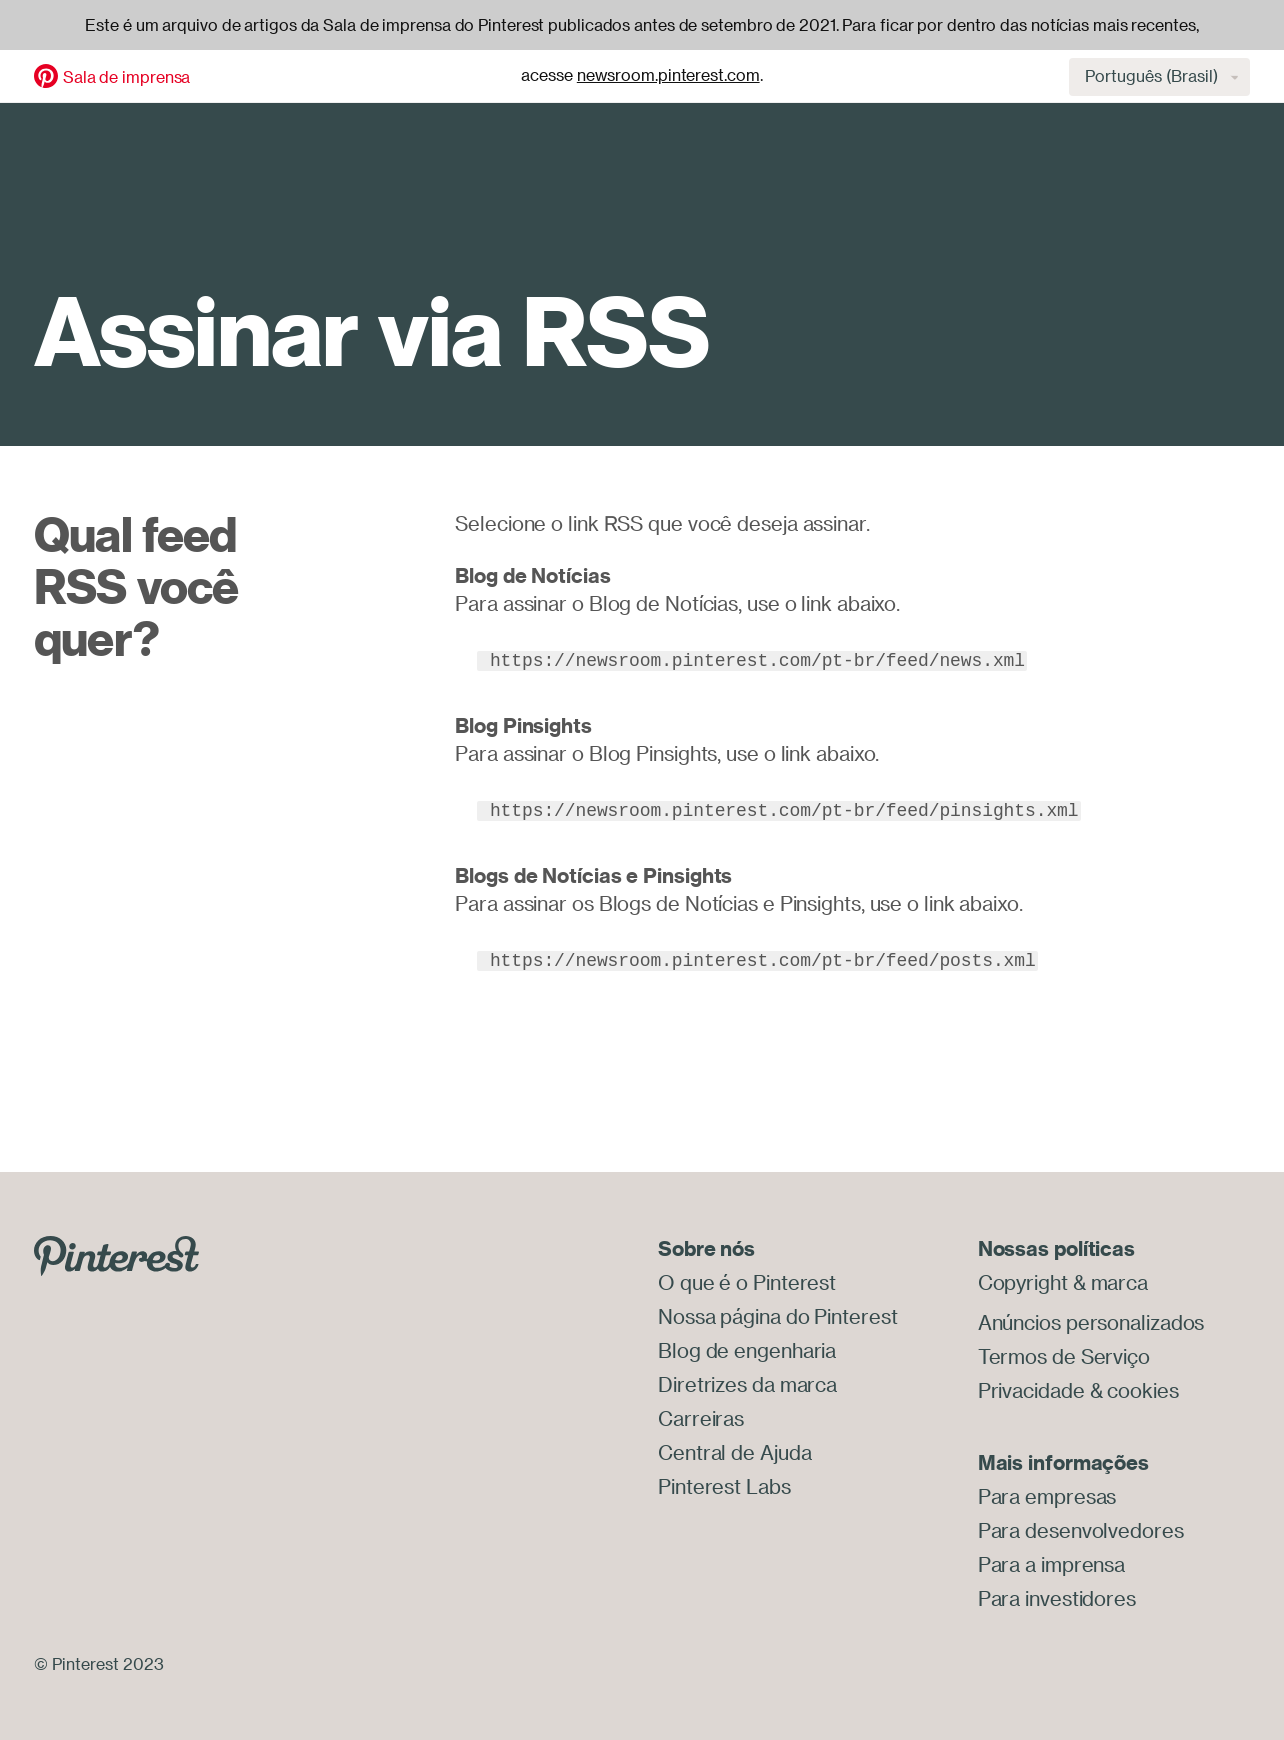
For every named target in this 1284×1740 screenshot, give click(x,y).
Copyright (1023, 1282)
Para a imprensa (1052, 1564)
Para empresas (1047, 1496)
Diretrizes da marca (747, 1384)
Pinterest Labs (724, 1486)
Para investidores (1057, 1598)
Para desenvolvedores (1081, 1530)
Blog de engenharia (747, 1350)
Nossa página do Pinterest (778, 1316)
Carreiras (701, 1418)
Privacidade (1031, 1390)
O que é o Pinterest (747, 1282)
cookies (1142, 1390)
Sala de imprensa (126, 77)
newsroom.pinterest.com (668, 75)
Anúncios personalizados (1091, 1322)
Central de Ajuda (734, 1452)
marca (1120, 1282)
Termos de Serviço (1064, 1356)
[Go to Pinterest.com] (116, 1253)
